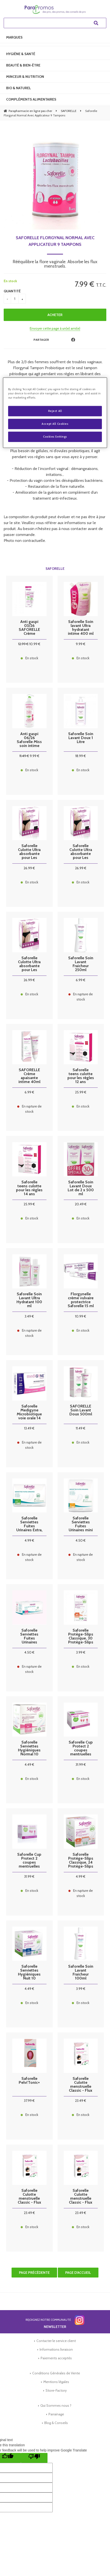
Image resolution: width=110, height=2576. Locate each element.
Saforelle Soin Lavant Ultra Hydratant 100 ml (29, 1300)
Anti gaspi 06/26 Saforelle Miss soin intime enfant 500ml (29, 740)
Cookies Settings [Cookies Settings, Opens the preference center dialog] (55, 436)
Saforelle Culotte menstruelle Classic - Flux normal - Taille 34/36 (80, 2084)
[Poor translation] (34, 2458)
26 (29, 868)
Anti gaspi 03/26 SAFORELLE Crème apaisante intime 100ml (29, 628)
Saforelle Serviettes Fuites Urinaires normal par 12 (29, 1636)
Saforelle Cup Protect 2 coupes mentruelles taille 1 (81, 1748)
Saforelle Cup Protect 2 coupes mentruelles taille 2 (29, 1860)
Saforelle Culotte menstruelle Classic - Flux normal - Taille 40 (80, 2196)
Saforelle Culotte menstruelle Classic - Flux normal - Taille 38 (29, 2196)
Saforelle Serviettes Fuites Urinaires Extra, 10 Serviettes (29, 1524)
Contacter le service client (56, 2341)
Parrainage (56, 2414)
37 (29, 2100)
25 (80, 1092)
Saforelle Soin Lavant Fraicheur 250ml (80, 964)
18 (80, 756)
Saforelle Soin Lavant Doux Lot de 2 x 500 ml (81, 1188)
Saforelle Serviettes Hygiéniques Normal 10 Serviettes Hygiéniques (29, 1748)
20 (81, 1204)
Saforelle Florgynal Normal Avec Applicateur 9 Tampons (55, 241)
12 (23, 644)
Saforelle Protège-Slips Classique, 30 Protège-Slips (80, 1636)
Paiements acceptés (56, 2358)
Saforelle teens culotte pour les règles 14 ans (29, 1188)
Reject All (55, 411)
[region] (55, 412)
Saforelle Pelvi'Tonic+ (29, 2081)
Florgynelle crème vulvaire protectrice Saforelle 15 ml (81, 1300)
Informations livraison (56, 2349)
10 (34, 644)
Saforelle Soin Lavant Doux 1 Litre (80, 738)
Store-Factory (56, 2390)
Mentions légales (56, 2382)
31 (81, 1764)
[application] (97, 2563)
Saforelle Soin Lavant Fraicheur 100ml (80, 1972)
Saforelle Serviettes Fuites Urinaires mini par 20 (81, 1524)
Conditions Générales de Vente (56, 2373)
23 (80, 2100)
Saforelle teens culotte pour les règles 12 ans (80, 1076)
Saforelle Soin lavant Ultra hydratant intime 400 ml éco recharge (81, 628)
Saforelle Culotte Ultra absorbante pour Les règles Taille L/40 (80, 852)
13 (29, 1428)
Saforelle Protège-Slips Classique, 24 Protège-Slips (80, 1860)
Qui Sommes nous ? (55, 2405)
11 (24, 756)
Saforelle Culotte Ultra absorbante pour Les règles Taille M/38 (29, 852)
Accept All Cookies (55, 424)
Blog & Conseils (56, 2423)
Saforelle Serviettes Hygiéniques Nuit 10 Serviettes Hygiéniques (29, 1972)
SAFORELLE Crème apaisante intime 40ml (29, 1076)
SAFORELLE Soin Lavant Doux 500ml (80, 1410)
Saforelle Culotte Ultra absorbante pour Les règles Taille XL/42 (29, 964)
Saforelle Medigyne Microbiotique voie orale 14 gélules (29, 1412)
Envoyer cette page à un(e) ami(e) (55, 328)
